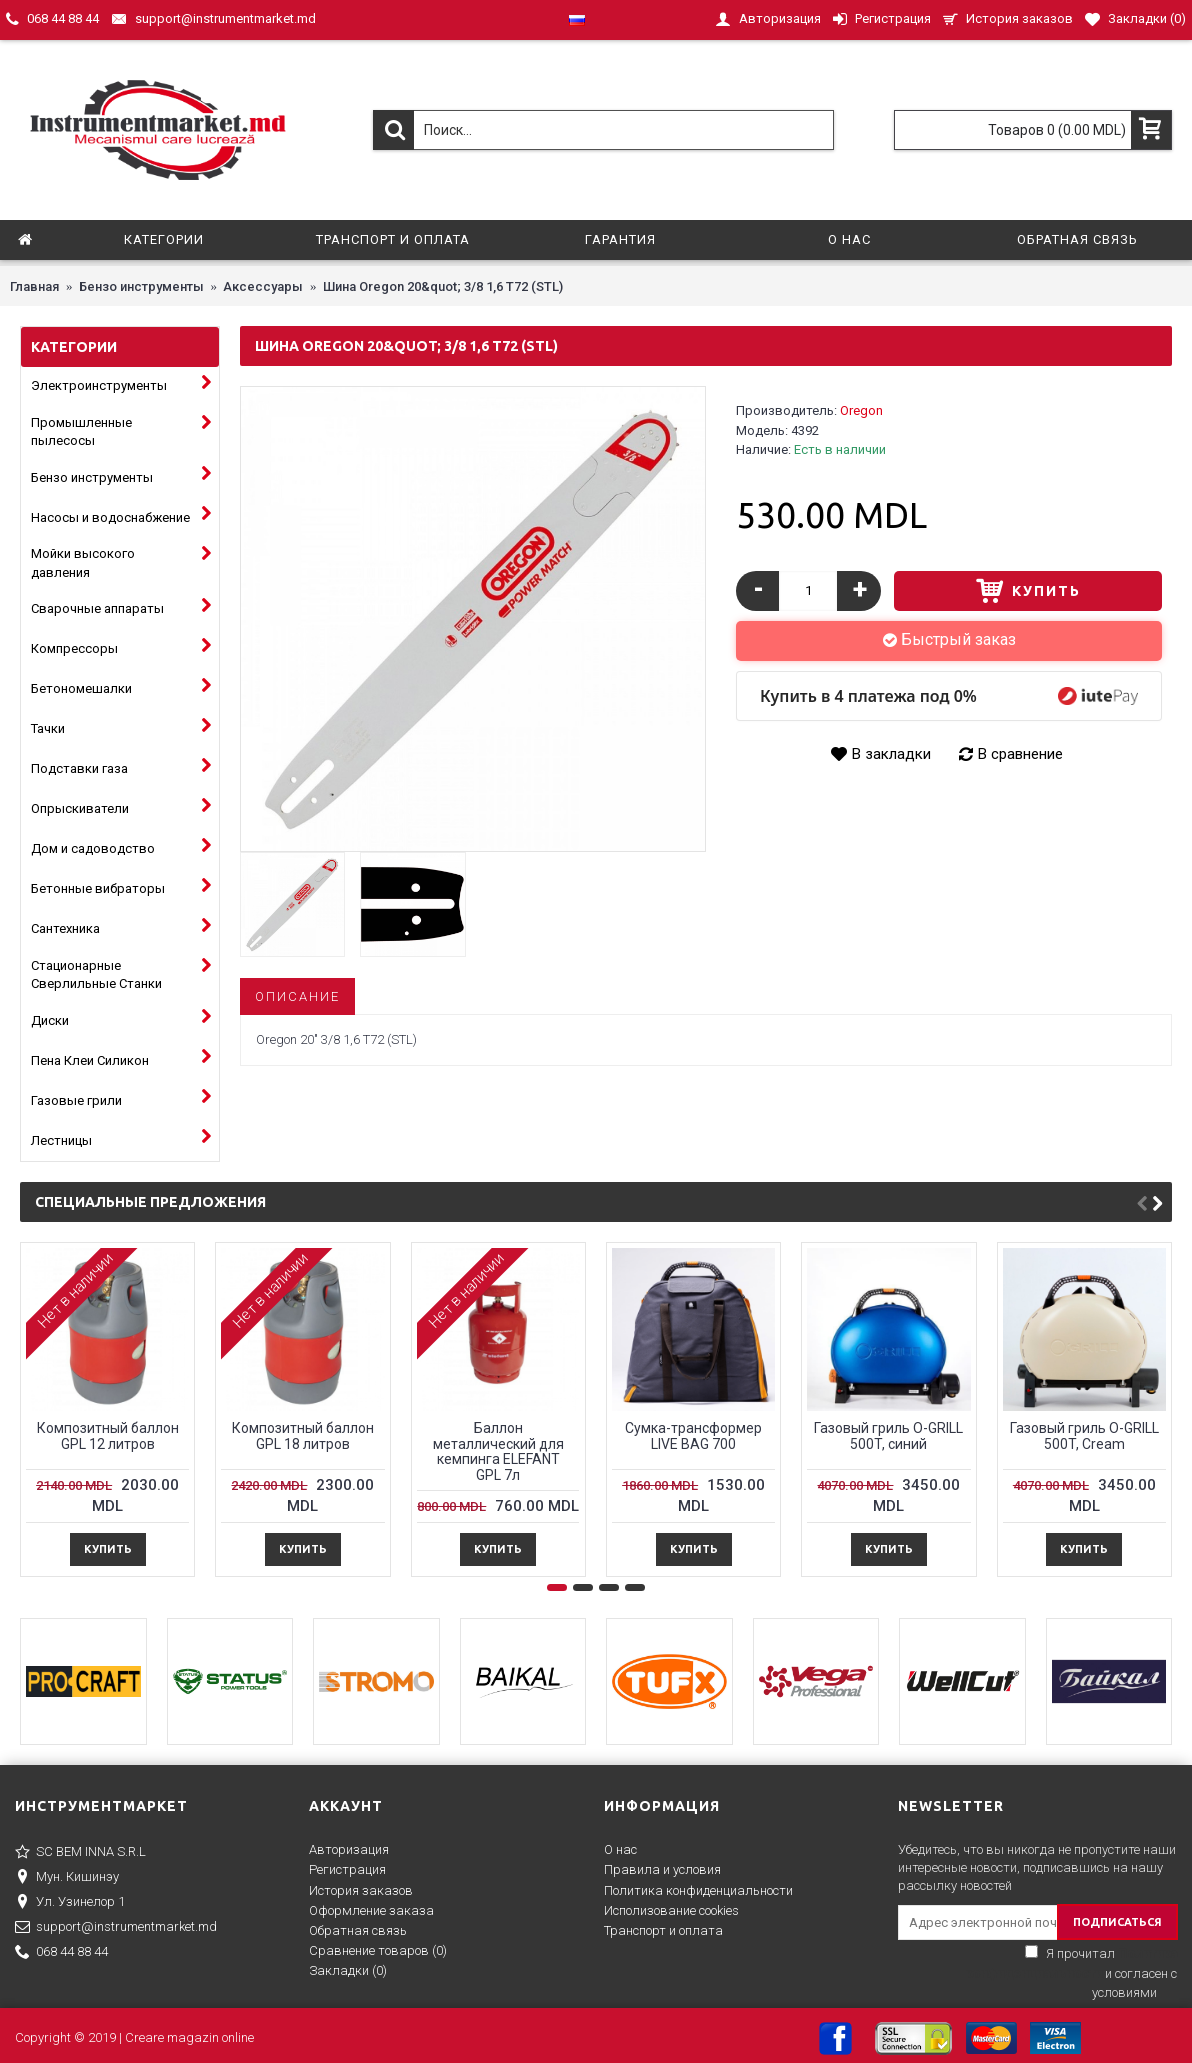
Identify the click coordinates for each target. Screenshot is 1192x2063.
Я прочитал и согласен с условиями (1071, 1973)
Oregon (861, 410)
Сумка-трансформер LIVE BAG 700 (693, 1435)
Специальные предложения (150, 1202)
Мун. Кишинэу (67, 1878)
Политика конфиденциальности (698, 1890)
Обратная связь (358, 1930)
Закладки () (348, 1970)
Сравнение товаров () (378, 1950)
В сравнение (1020, 754)
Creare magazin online (189, 2037)
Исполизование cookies (671, 1910)
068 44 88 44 (61, 1953)
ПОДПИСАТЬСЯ (1117, 1922)
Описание (297, 996)
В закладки (891, 754)
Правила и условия (662, 1869)
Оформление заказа (371, 1910)
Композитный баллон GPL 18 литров (303, 1435)
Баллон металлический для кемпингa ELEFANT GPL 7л (498, 1451)
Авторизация (349, 1849)
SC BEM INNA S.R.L (80, 1853)
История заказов (361, 1890)
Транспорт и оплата (663, 1930)
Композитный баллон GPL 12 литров (108, 1435)
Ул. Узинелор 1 (70, 1903)
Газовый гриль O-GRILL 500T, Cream (1084, 1435)
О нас (620, 1849)
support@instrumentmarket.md (116, 1928)
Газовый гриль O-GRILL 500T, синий (888, 1435)
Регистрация (347, 1869)
